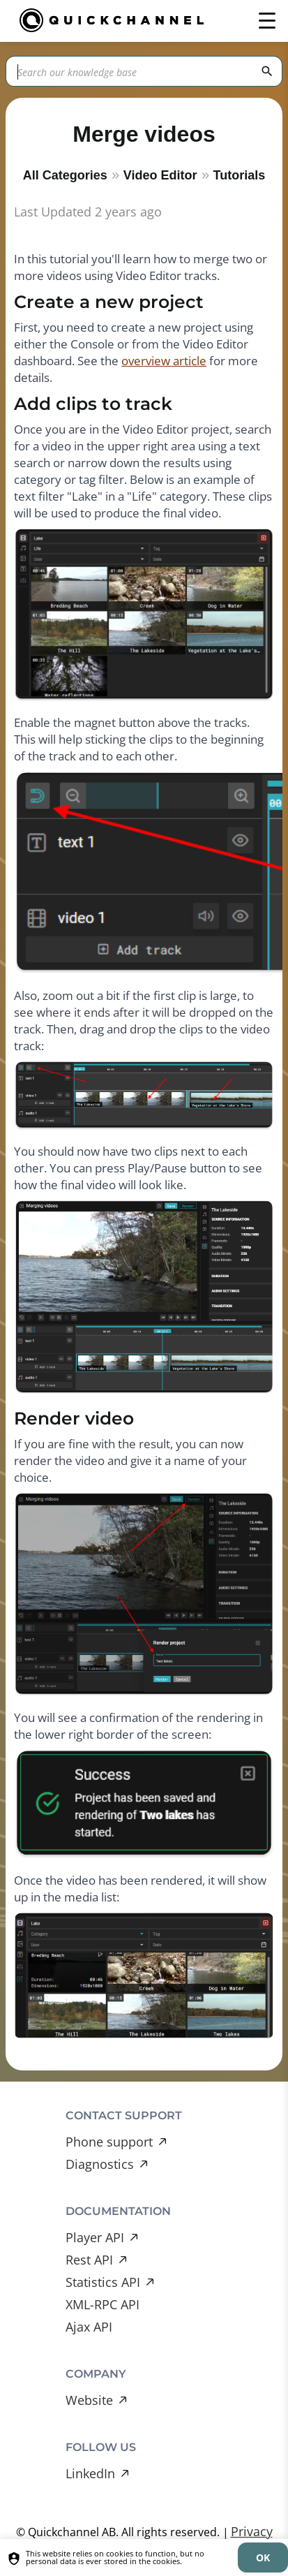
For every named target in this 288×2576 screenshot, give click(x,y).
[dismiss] (263, 2557)
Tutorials (239, 175)
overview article (163, 361)
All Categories (65, 175)
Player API (95, 2237)
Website (89, 2400)
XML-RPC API (102, 2304)
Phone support (109, 2141)
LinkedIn (90, 2473)
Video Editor (160, 175)
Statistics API (103, 2282)
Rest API (89, 2259)
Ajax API (89, 2326)
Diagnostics (100, 2164)
